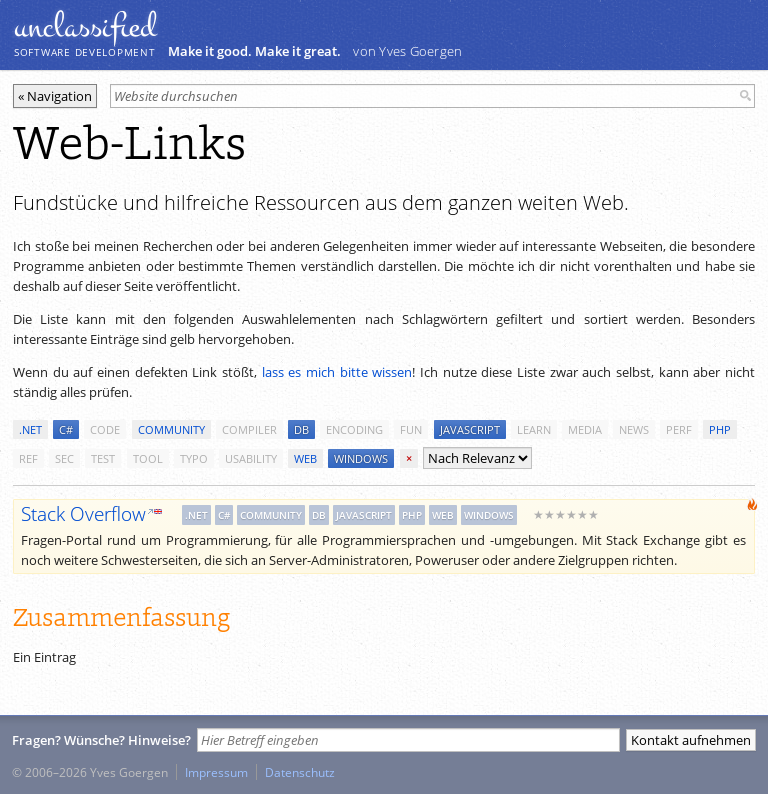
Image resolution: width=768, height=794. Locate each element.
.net (30, 429)
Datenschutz (300, 772)
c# (66, 429)
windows (361, 458)
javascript (470, 429)
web (305, 458)
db (301, 429)
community (171, 429)
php (720, 429)
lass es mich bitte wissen (337, 372)
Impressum (216, 772)
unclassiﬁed (85, 27)
